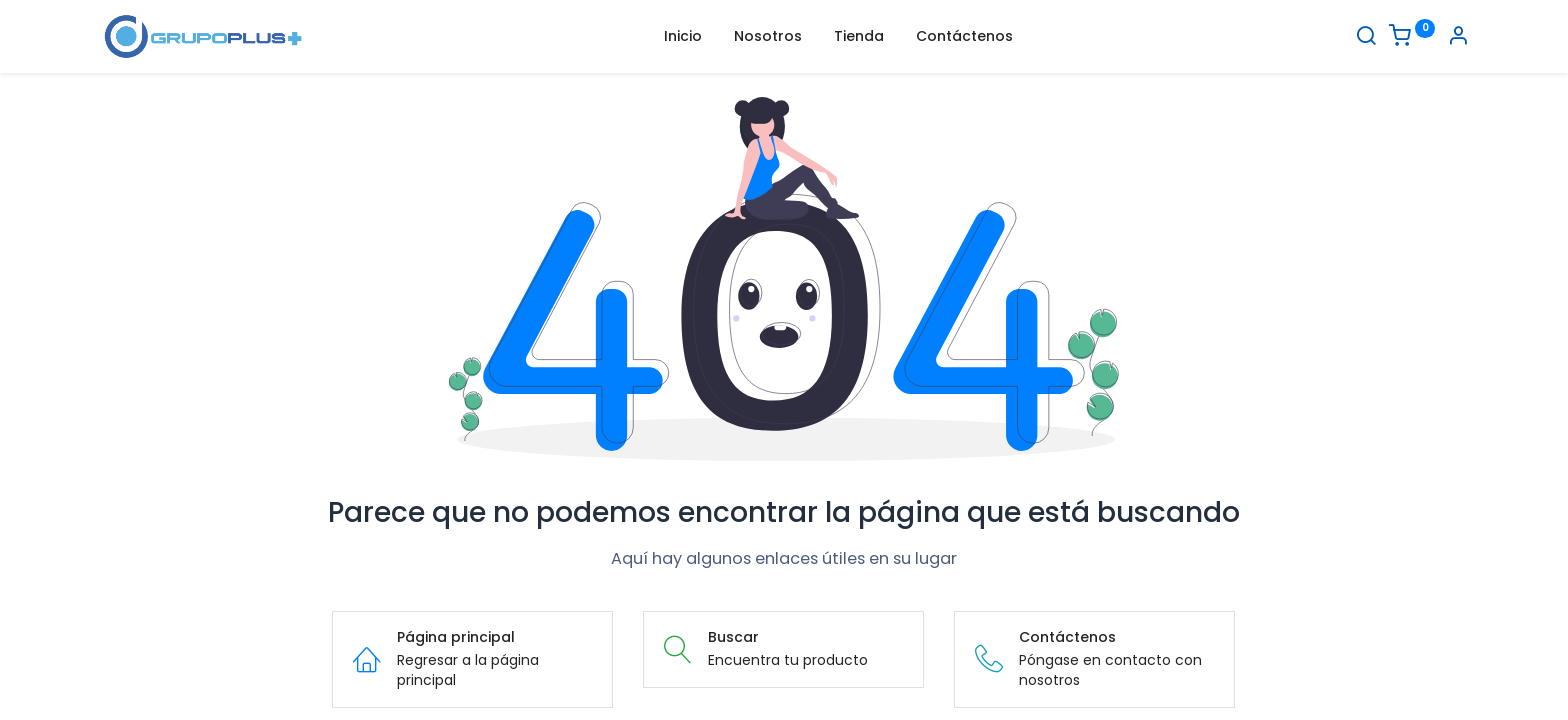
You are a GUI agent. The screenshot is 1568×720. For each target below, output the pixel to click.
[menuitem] (683, 37)
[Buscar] (1366, 38)
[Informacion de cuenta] (1458, 38)
